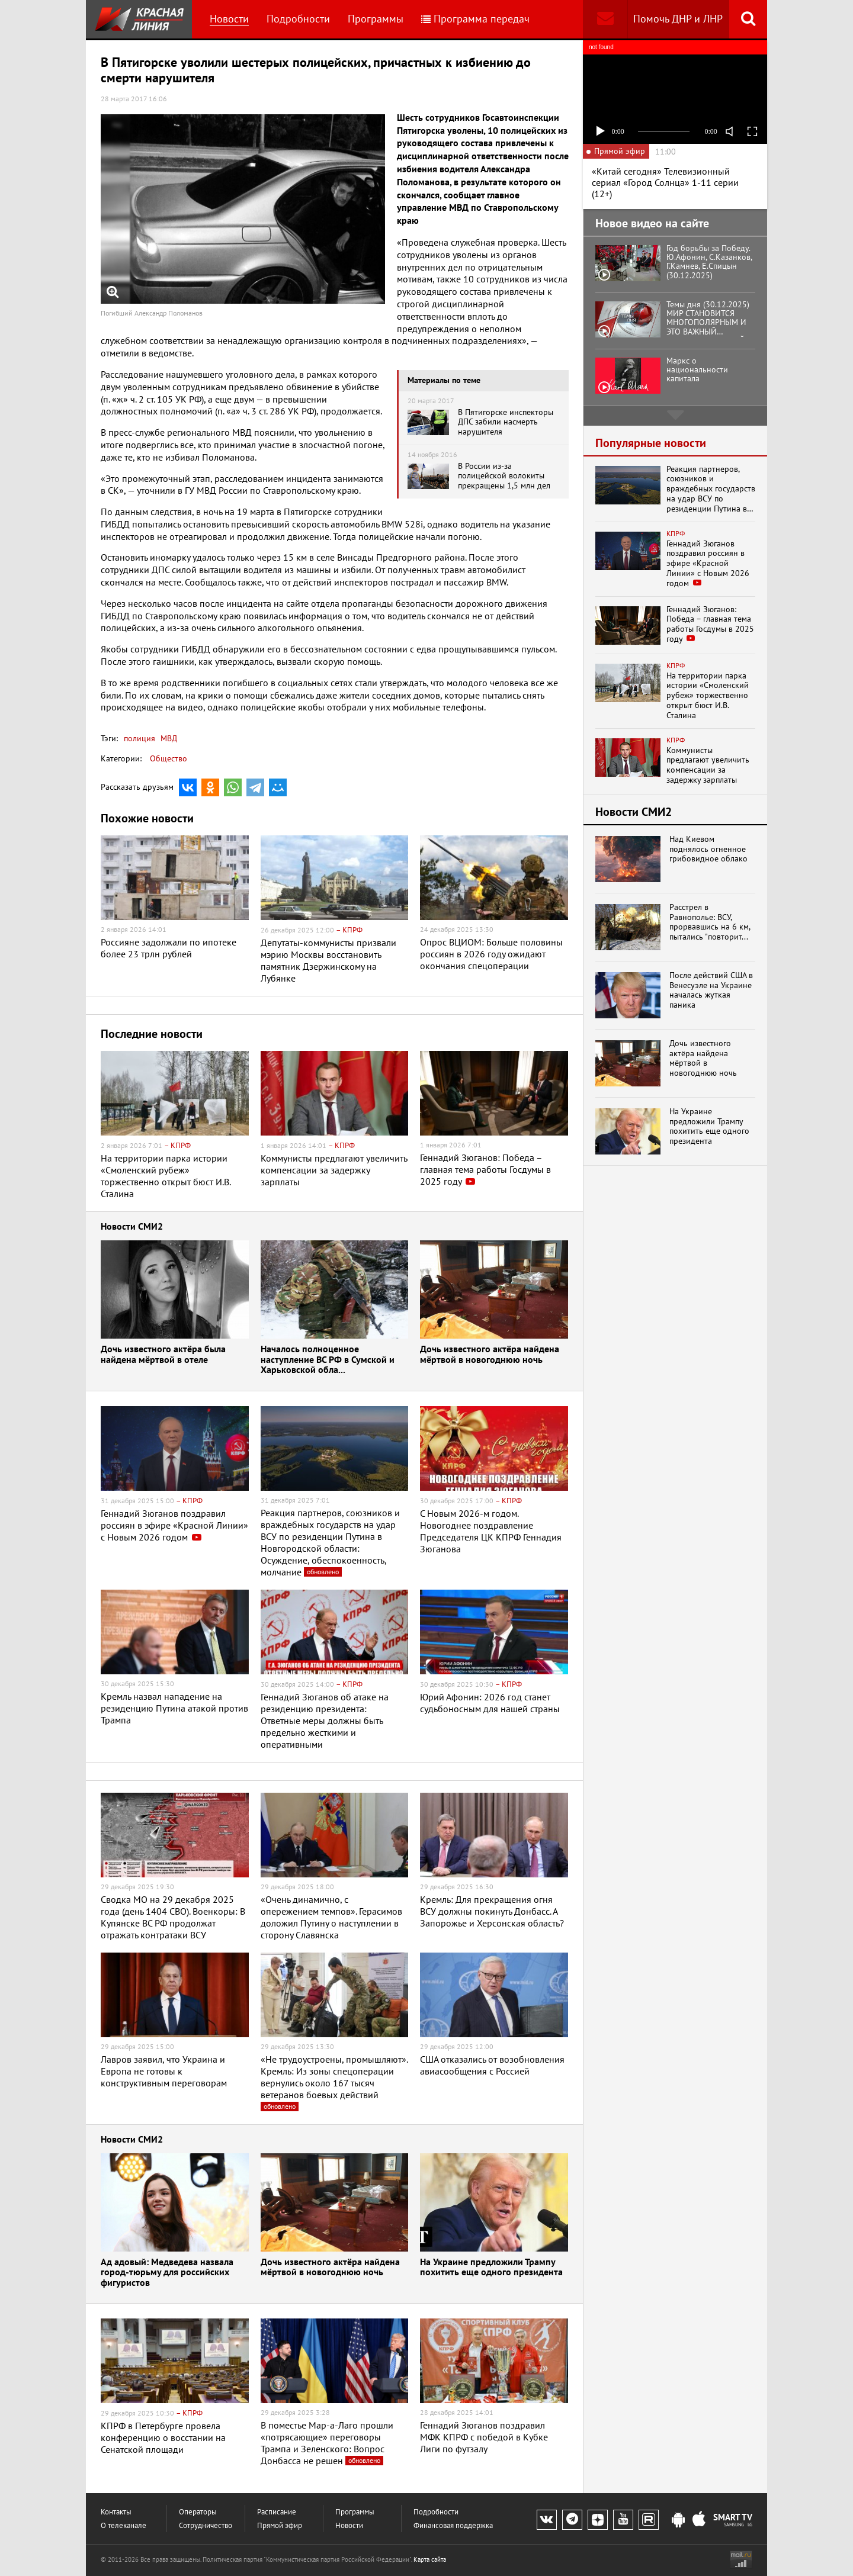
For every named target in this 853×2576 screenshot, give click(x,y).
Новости (229, 18)
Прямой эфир (279, 2525)
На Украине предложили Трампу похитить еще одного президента (491, 2267)
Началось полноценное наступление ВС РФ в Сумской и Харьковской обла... (328, 1360)
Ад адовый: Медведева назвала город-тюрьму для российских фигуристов (167, 2272)
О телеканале (123, 2525)
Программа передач (475, 18)
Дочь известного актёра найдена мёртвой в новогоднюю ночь (489, 1355)
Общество (168, 758)
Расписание (276, 2512)
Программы (375, 18)
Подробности (298, 18)
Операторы (198, 2512)
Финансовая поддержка (453, 2525)
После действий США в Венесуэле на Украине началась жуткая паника (711, 990)
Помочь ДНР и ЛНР (678, 18)
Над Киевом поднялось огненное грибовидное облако (708, 849)
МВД (167, 738)
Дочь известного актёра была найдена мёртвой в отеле (163, 1355)
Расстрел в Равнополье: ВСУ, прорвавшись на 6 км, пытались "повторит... (709, 922)
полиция (139, 738)
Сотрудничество (205, 2525)
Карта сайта (429, 2559)
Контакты (116, 2512)
